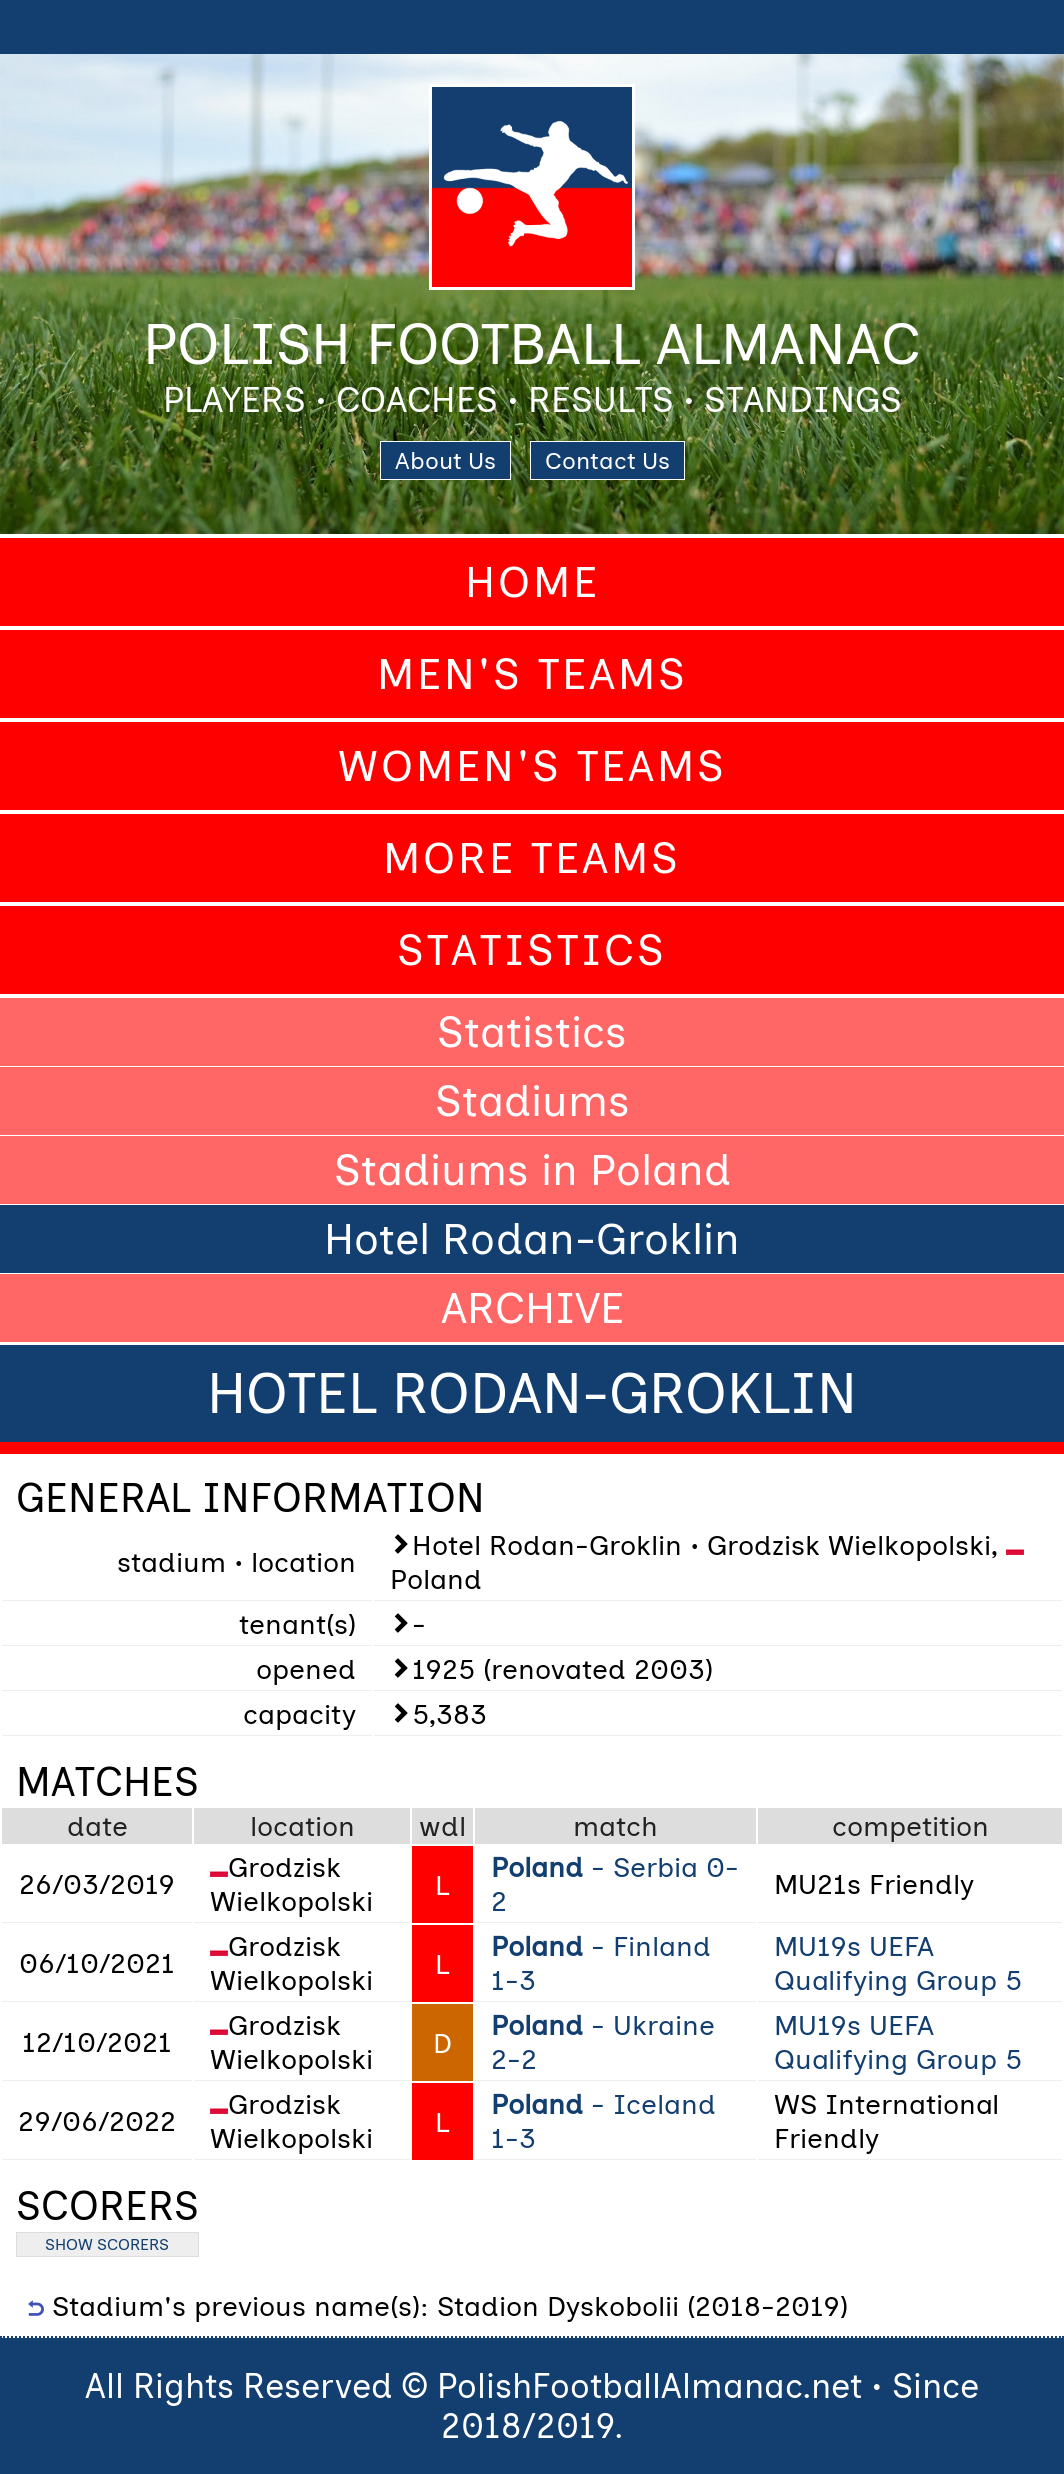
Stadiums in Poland (532, 1170)
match (615, 1826)
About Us (445, 460)
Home (532, 582)
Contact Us (607, 460)
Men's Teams (532, 674)
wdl (442, 1826)
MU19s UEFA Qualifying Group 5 (898, 1963)
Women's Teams (532, 766)
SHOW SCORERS (107, 2244)
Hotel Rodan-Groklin (532, 1239)
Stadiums (532, 1101)
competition (910, 1826)
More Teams (532, 858)
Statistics (532, 950)
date (97, 1826)
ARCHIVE (532, 1308)
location (302, 1826)
